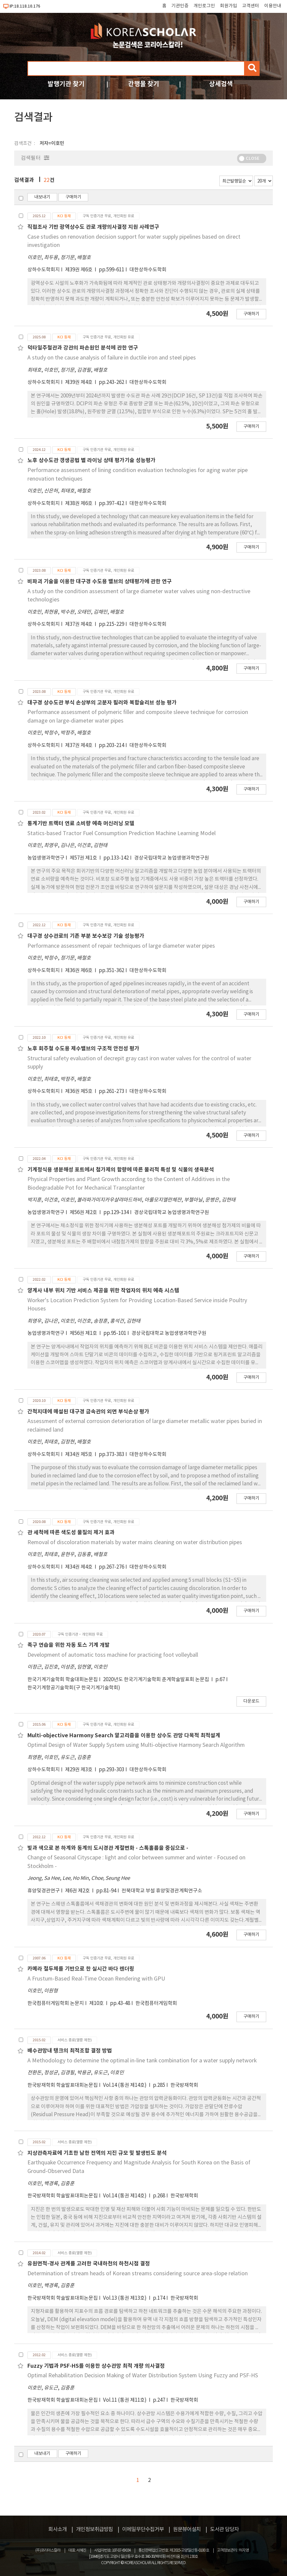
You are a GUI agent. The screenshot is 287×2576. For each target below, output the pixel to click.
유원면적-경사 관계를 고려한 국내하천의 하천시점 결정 (88, 2263)
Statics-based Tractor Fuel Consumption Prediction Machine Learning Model (121, 833)
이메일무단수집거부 (143, 2529)
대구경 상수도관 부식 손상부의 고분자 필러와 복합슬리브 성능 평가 (102, 702)
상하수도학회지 (43, 270)
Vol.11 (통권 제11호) (125, 2400)
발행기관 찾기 (66, 84)
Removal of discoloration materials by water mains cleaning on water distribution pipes (134, 1542)
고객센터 (250, 6)
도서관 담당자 (224, 2529)
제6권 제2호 (78, 1891)
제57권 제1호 (84, 858)
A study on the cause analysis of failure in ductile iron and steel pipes (111, 358)
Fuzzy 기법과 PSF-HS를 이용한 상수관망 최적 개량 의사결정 (96, 2366)
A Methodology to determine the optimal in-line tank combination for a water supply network (142, 2061)
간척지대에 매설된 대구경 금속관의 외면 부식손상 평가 (88, 1411)
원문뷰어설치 (187, 2529)
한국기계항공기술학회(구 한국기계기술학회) (73, 1688)
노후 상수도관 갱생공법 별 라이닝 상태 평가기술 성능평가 (91, 460)
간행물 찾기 (143, 84)
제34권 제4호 (79, 1567)
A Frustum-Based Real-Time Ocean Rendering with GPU (96, 1979)
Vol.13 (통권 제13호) (125, 2298)
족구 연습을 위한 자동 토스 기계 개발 (68, 1645)
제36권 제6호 (79, 970)
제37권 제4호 (79, 624)
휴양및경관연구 (43, 1891)
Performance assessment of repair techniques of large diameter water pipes (121, 946)
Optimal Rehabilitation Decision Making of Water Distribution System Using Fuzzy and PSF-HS (142, 2376)
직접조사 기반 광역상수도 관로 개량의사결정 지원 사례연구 (93, 227)
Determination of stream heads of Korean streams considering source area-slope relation (137, 2274)
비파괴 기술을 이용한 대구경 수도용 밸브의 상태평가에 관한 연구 (99, 581)
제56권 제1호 (84, 1333)
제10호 (97, 2003)
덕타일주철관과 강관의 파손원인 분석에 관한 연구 (82, 348)
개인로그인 (204, 6)
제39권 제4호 (79, 382)
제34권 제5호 (79, 1454)
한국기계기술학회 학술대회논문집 (62, 1679)
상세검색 (221, 84)
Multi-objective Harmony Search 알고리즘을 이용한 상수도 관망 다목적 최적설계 (123, 1735)
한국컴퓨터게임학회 (156, 2003)
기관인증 (180, 6)
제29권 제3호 (79, 1770)
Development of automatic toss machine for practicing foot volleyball (112, 1655)
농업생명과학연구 (45, 858)
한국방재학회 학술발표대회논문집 (62, 2085)
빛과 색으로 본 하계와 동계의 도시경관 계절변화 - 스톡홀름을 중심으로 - (107, 1848)
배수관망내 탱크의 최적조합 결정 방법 (69, 2051)
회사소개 (57, 2529)
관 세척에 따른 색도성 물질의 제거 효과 (71, 1532)
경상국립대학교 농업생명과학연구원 (171, 858)
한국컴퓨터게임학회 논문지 (55, 2003)
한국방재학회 (184, 2085)
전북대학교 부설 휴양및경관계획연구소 (162, 1891)
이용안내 (272, 6)
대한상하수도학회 (147, 270)
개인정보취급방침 (94, 2529)
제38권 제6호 (79, 503)
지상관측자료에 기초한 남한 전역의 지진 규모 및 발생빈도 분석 (97, 2153)
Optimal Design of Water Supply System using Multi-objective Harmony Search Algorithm (136, 1745)
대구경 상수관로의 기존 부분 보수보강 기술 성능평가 (85, 936)
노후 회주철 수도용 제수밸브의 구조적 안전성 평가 (83, 1048)
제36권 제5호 (79, 1091)
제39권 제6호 (79, 270)
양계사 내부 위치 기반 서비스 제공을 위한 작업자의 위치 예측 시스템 (103, 1290)
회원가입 (228, 6)
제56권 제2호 (84, 1212)
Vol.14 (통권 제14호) (125, 2085)
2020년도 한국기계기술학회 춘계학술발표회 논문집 (156, 1679)
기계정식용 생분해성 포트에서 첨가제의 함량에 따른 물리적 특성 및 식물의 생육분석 (120, 1170)
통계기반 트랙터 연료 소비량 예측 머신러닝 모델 (80, 823)
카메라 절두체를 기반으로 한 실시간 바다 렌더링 (80, 1969)
